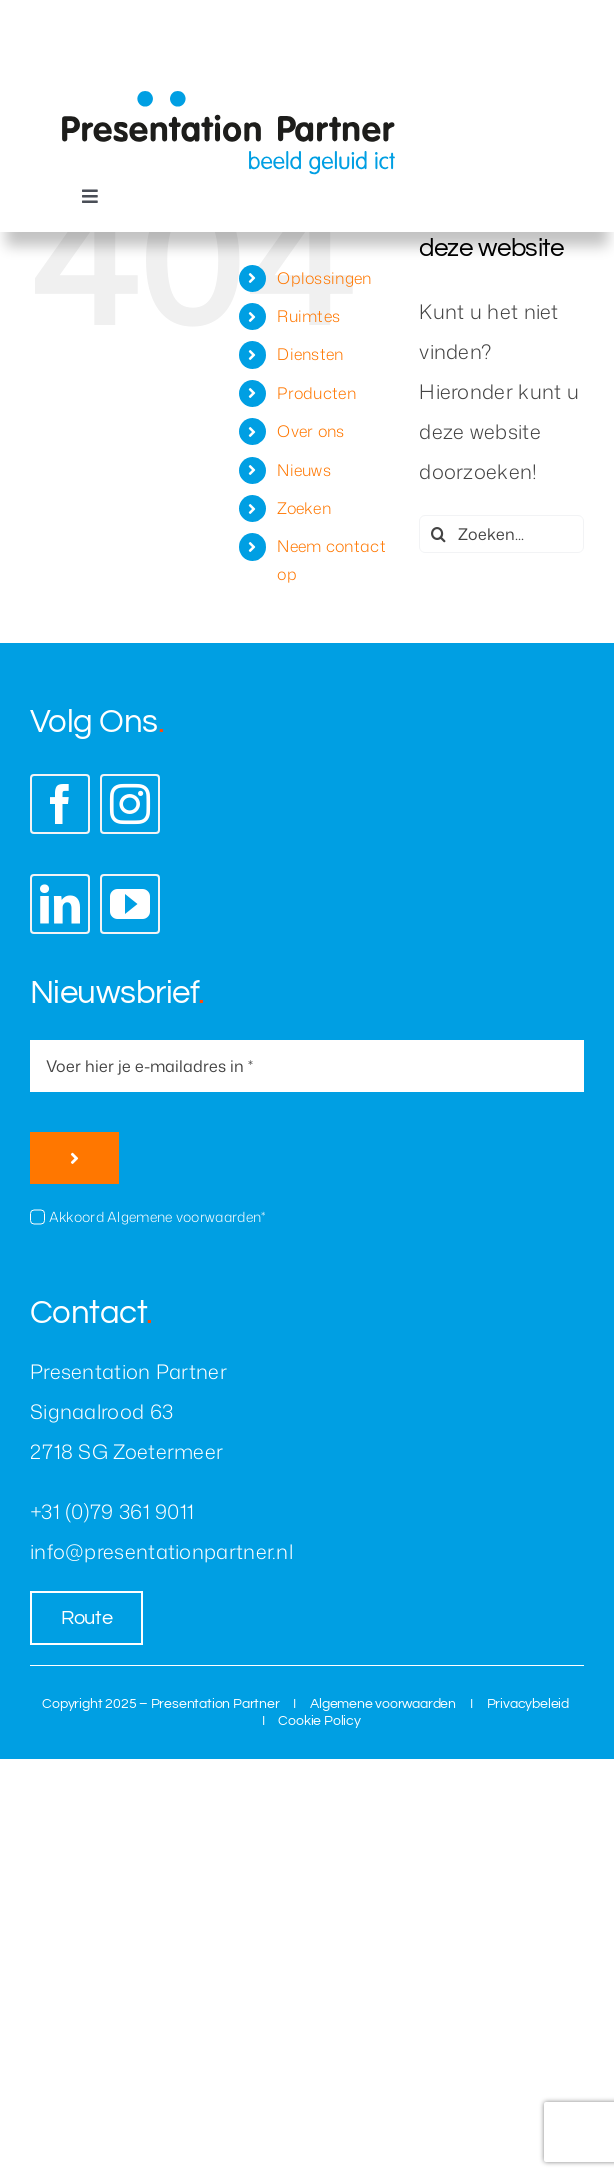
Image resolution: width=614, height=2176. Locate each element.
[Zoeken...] (501, 534)
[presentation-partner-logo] (228, 100)
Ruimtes (308, 316)
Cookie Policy (319, 1721)
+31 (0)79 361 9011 (112, 1511)
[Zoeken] (438, 534)
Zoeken (304, 508)
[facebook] (60, 804)
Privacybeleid (528, 1704)
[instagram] (130, 804)
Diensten (310, 354)
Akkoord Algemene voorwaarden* (157, 1216)
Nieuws (304, 470)
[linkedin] (60, 904)
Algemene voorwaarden (383, 1704)
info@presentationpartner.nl (161, 1551)
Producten (316, 393)
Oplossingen (324, 278)
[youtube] (130, 904)
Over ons (310, 431)
